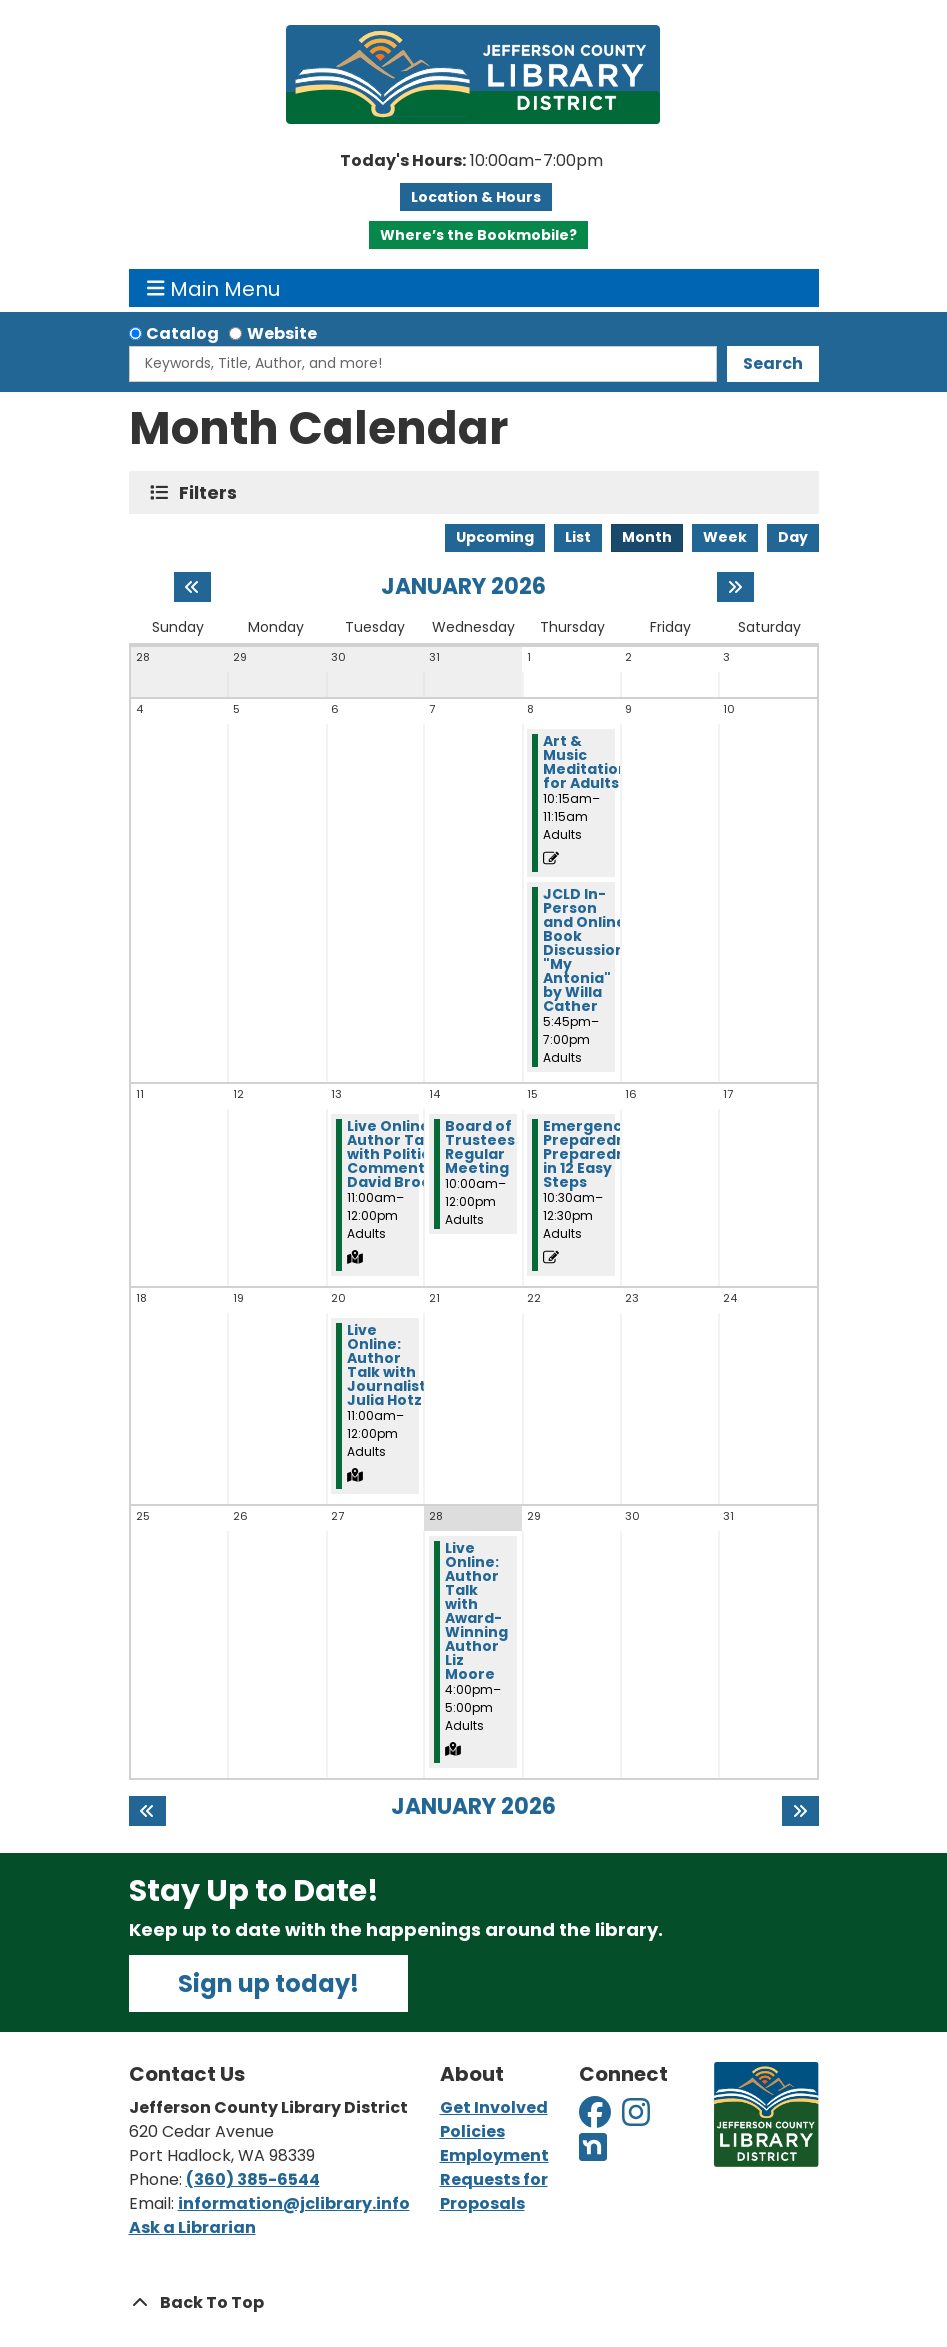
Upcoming (495, 537)
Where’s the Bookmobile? (478, 235)
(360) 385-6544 (253, 2179)
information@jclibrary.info (294, 2203)
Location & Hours (476, 197)
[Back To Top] (474, 2303)
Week (725, 537)
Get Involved (494, 2107)
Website (282, 333)
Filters (212, 492)
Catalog (182, 333)
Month (647, 537)
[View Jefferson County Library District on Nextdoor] (593, 2153)
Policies (472, 2131)
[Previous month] (192, 587)
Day (793, 537)
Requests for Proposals (494, 2191)
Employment (494, 2155)
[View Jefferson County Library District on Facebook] (596, 2118)
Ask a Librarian (192, 2227)
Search (773, 363)
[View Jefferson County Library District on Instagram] (637, 2118)
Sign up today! (268, 1983)
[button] (471, 161)
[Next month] (735, 587)
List (578, 537)
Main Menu (213, 288)
